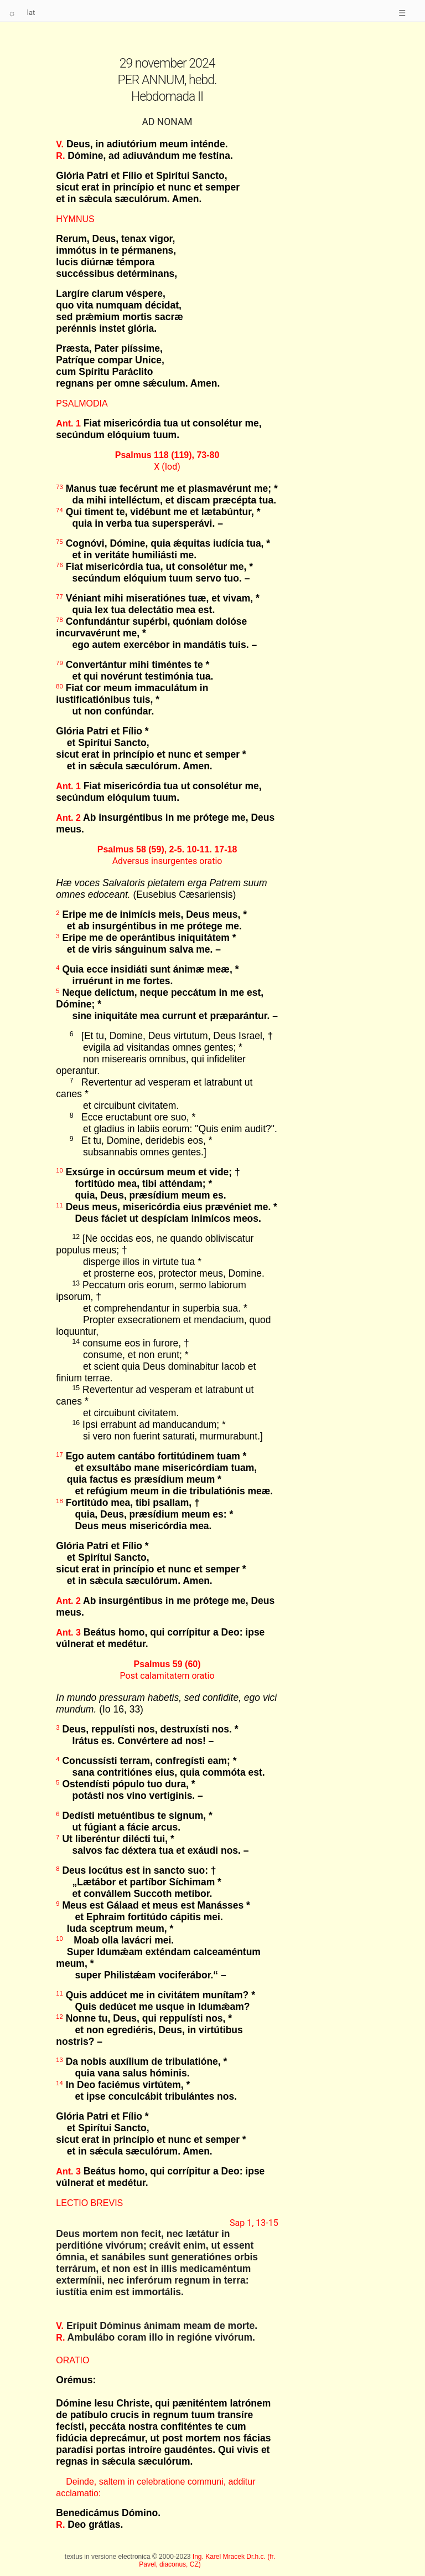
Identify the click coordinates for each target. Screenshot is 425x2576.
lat (31, 12)
